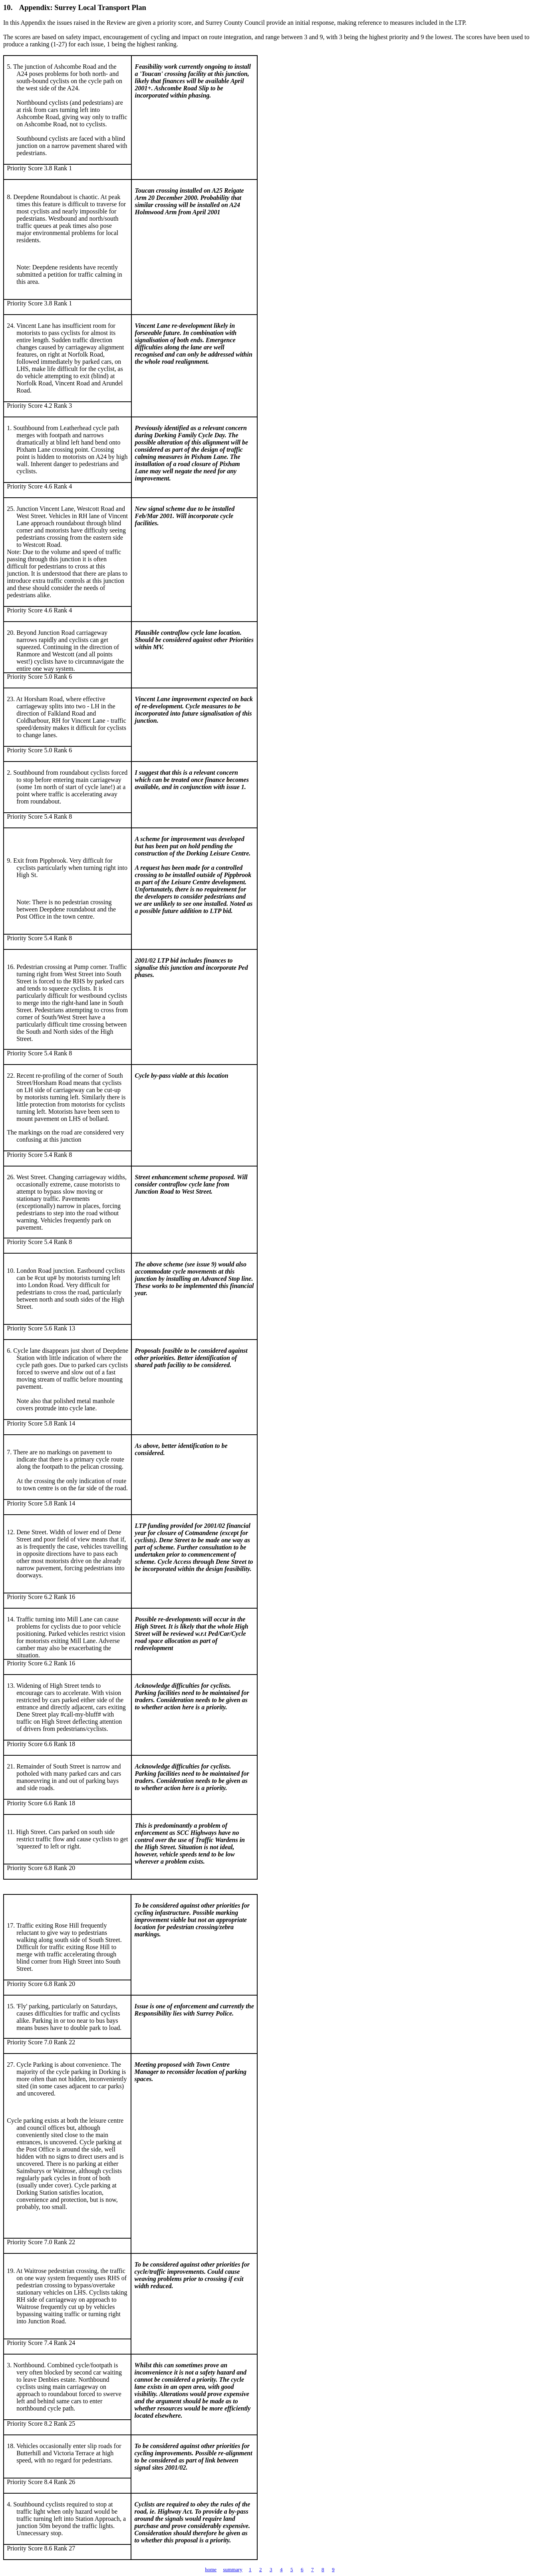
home (210, 2569)
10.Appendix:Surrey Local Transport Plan (74, 7)
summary (232, 2569)
